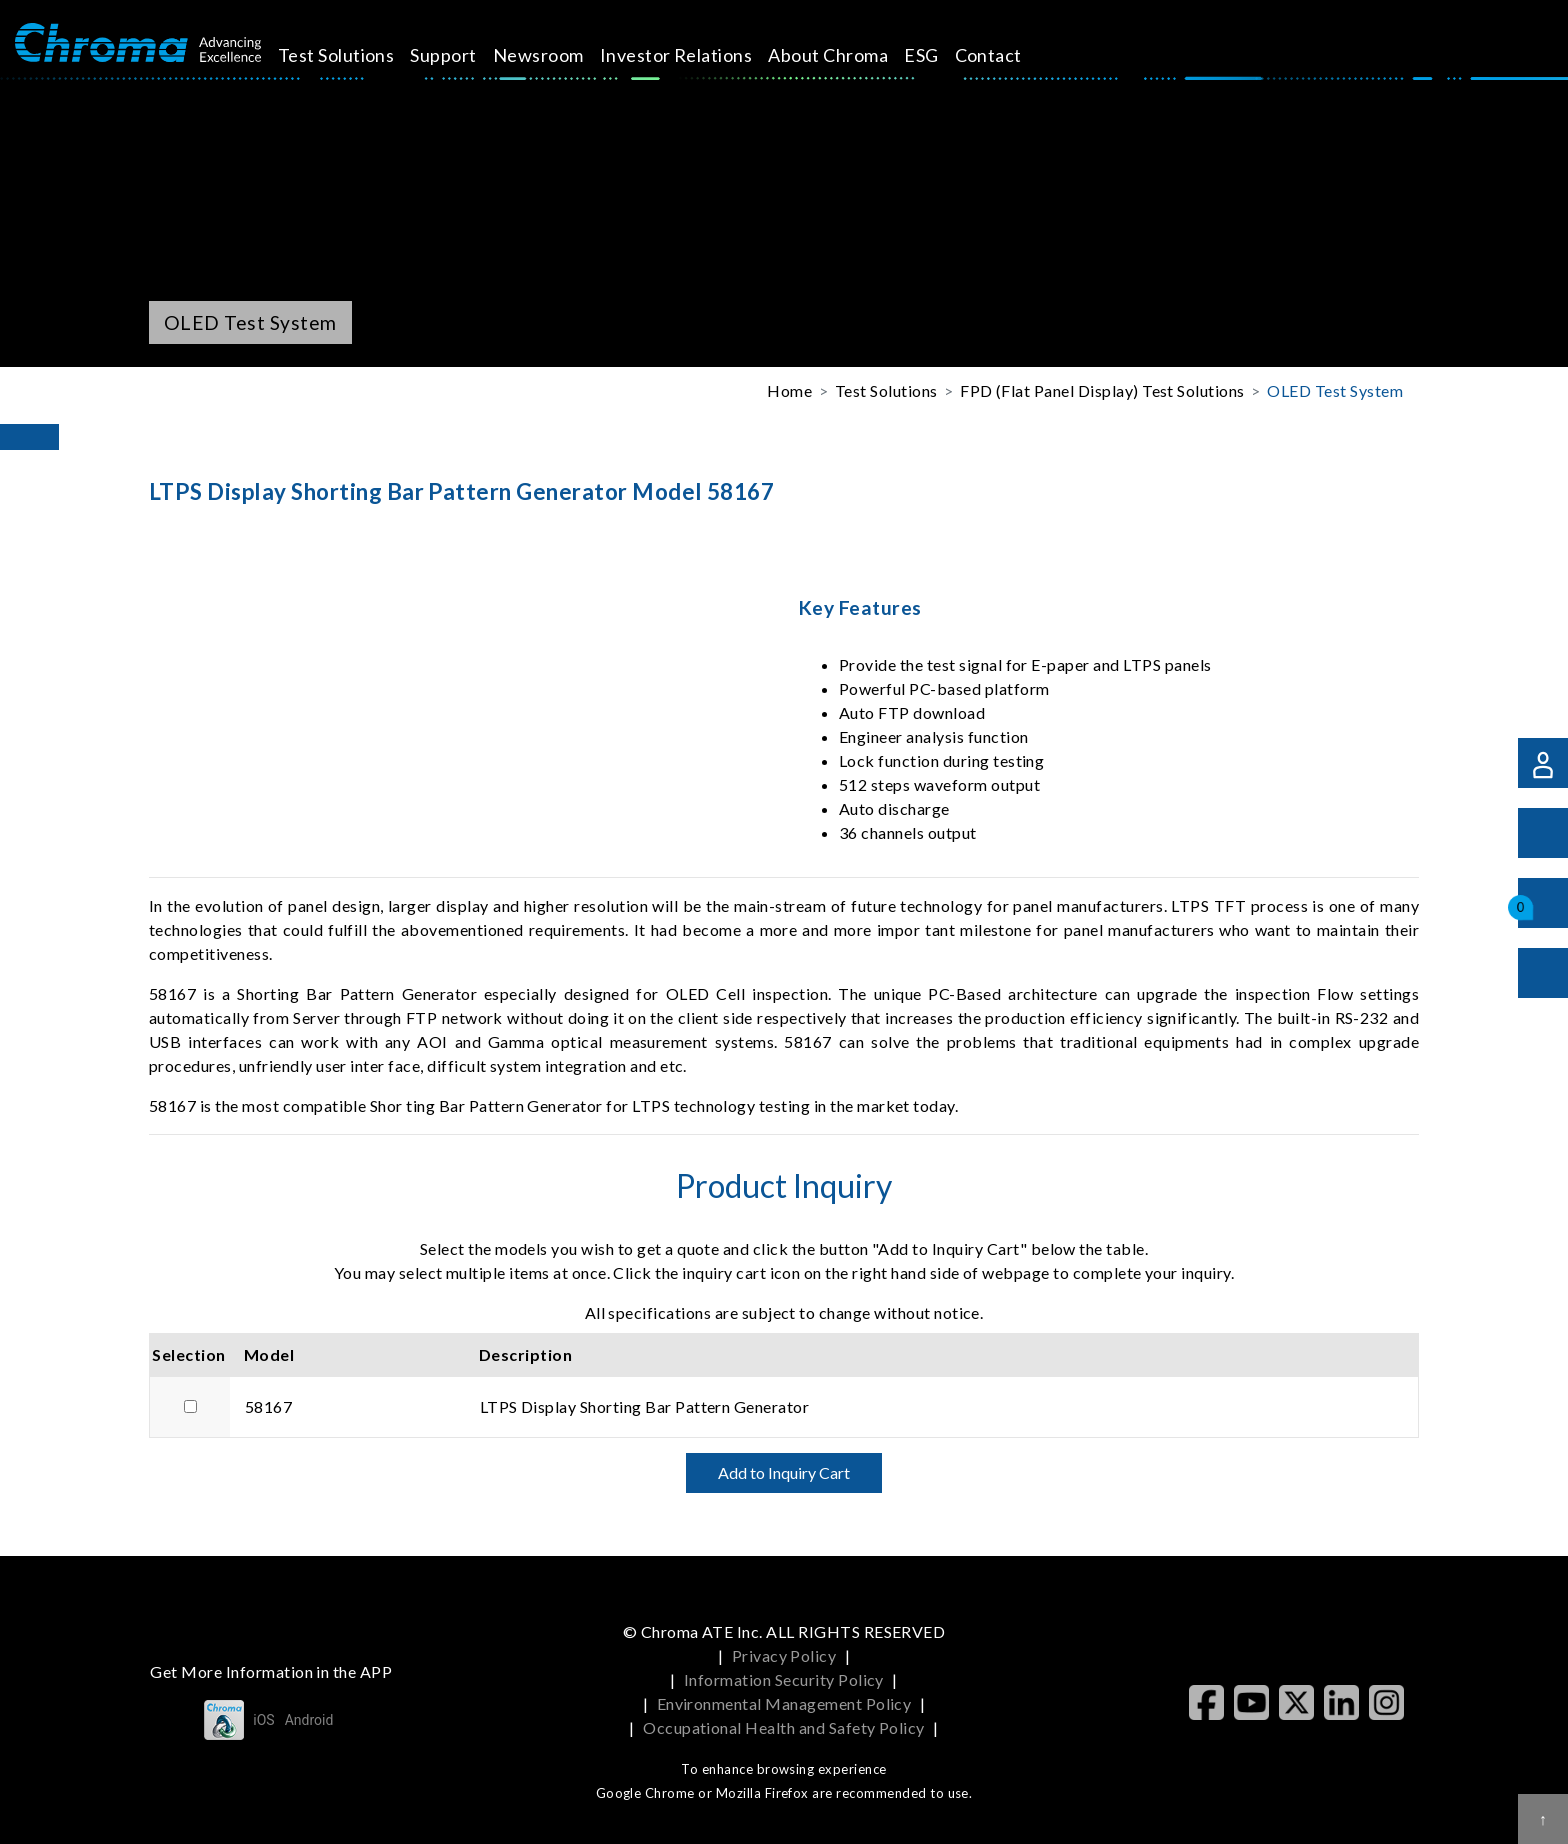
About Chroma (851, 55)
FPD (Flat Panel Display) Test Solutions (1102, 390)
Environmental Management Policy (784, 1703)
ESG (944, 55)
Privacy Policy (784, 1655)
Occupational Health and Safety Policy (784, 1727)
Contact (1010, 55)
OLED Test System (1335, 390)
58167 (268, 1406)
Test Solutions (358, 55)
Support (466, 55)
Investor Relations (698, 55)
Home (789, 390)
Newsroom (561, 55)
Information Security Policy (784, 1679)
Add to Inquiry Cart (784, 1472)
